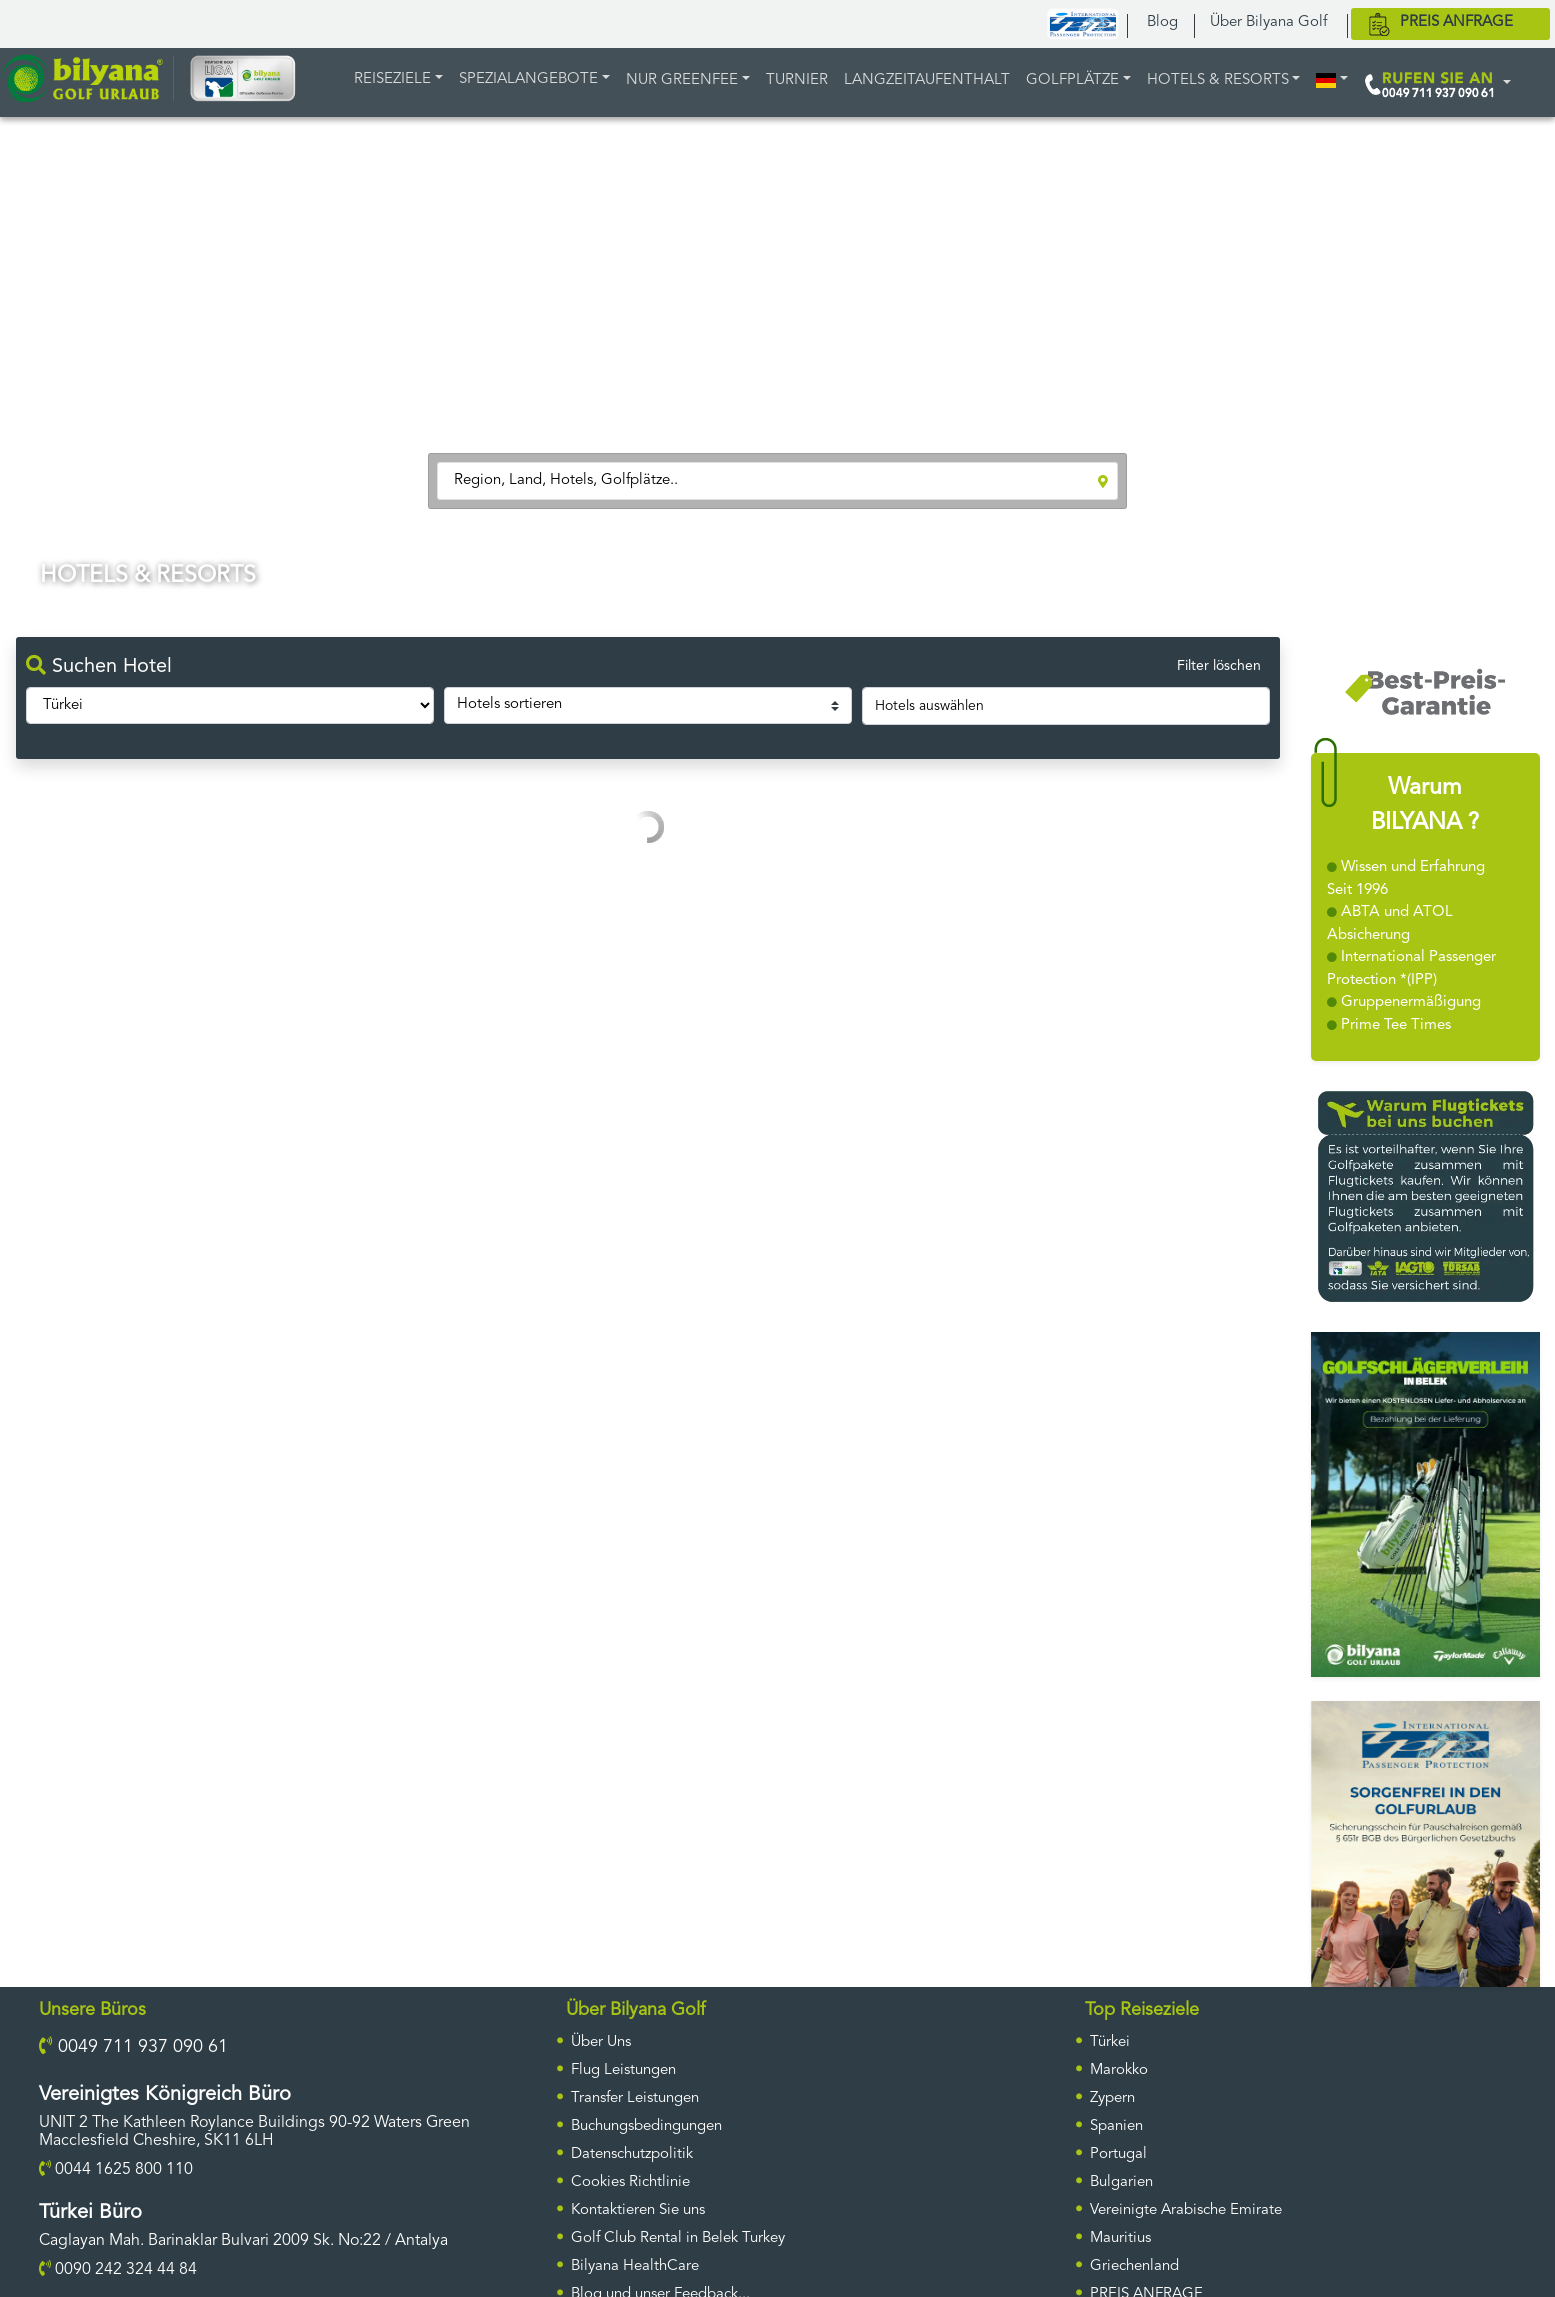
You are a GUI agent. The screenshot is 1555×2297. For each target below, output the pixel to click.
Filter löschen (1219, 666)
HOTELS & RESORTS (1218, 80)
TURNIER (797, 80)
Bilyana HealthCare (635, 2266)
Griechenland (1134, 2266)
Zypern (1112, 2098)
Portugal (1118, 2154)
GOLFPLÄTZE (1072, 80)
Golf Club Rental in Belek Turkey (678, 2238)
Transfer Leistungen (635, 2098)
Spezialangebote (528, 79)
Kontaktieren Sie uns (638, 2210)
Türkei (1110, 2042)
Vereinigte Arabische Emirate (1186, 2210)
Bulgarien (1121, 2182)
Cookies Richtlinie (630, 2182)
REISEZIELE (392, 79)
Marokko (1119, 2070)
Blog (1162, 22)
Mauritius (1120, 2238)
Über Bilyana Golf (1268, 22)
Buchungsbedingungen (646, 2126)
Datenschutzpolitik (632, 2154)
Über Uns (601, 2042)
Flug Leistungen (623, 2070)
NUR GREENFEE (682, 80)
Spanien (1116, 2126)
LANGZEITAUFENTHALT (927, 80)
